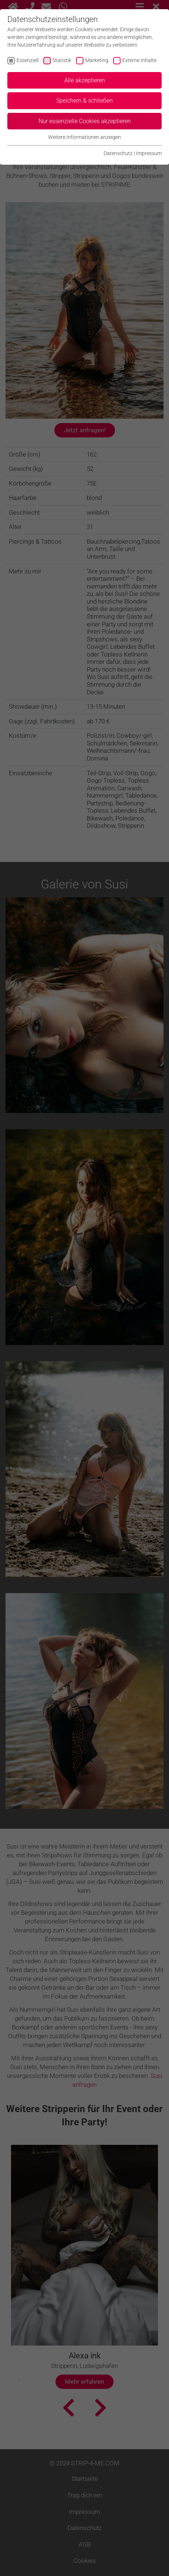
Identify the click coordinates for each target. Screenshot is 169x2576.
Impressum (149, 153)
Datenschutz (118, 153)
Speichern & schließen (84, 100)
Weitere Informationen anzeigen (84, 137)
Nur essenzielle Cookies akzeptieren (85, 121)
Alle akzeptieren (84, 80)
